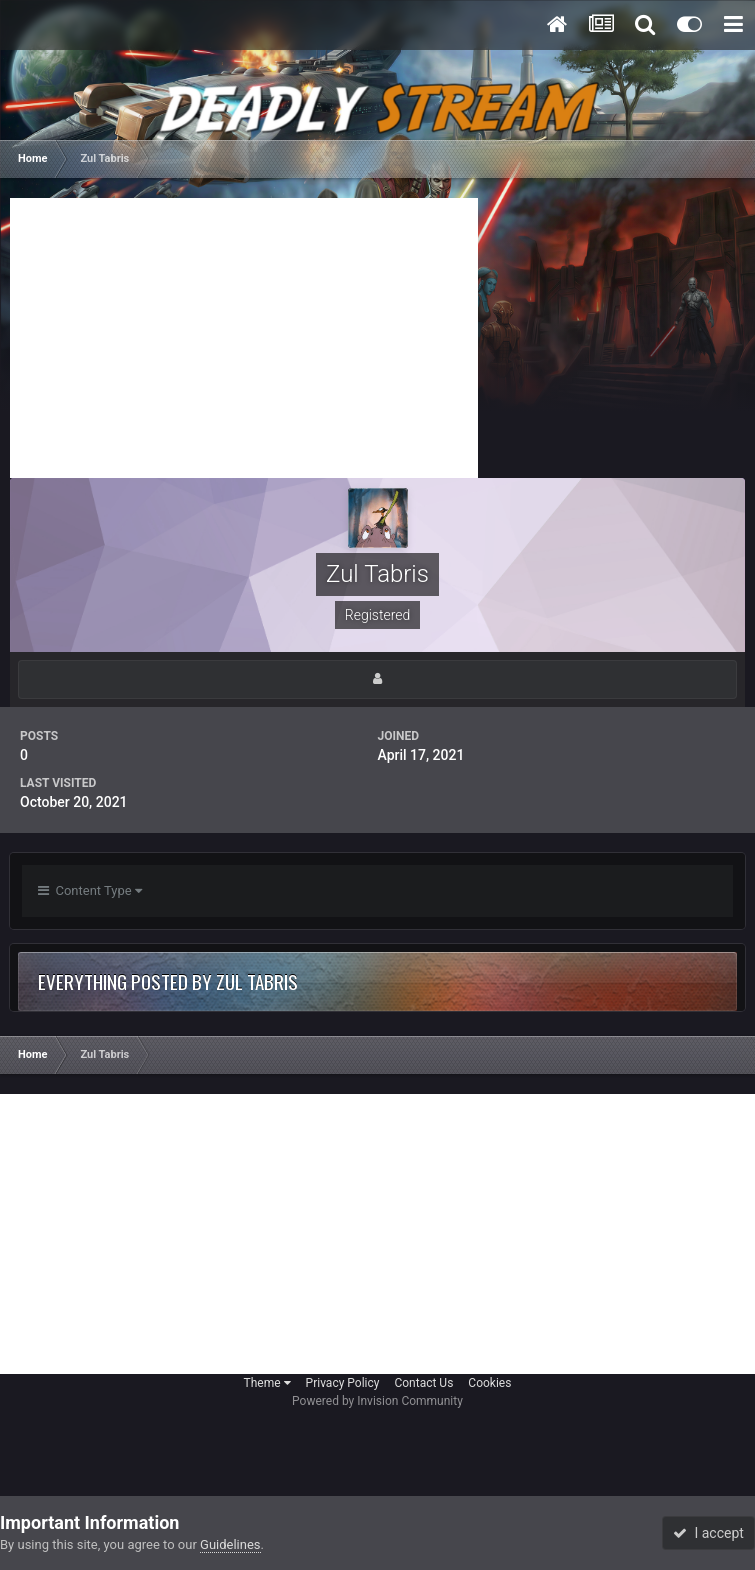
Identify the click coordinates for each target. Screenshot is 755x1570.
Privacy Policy (343, 1383)
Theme (267, 1383)
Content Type (90, 890)
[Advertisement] (244, 338)
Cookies (489, 1383)
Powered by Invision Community (377, 1401)
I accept (708, 1533)
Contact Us (423, 1383)
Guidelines (230, 1544)
